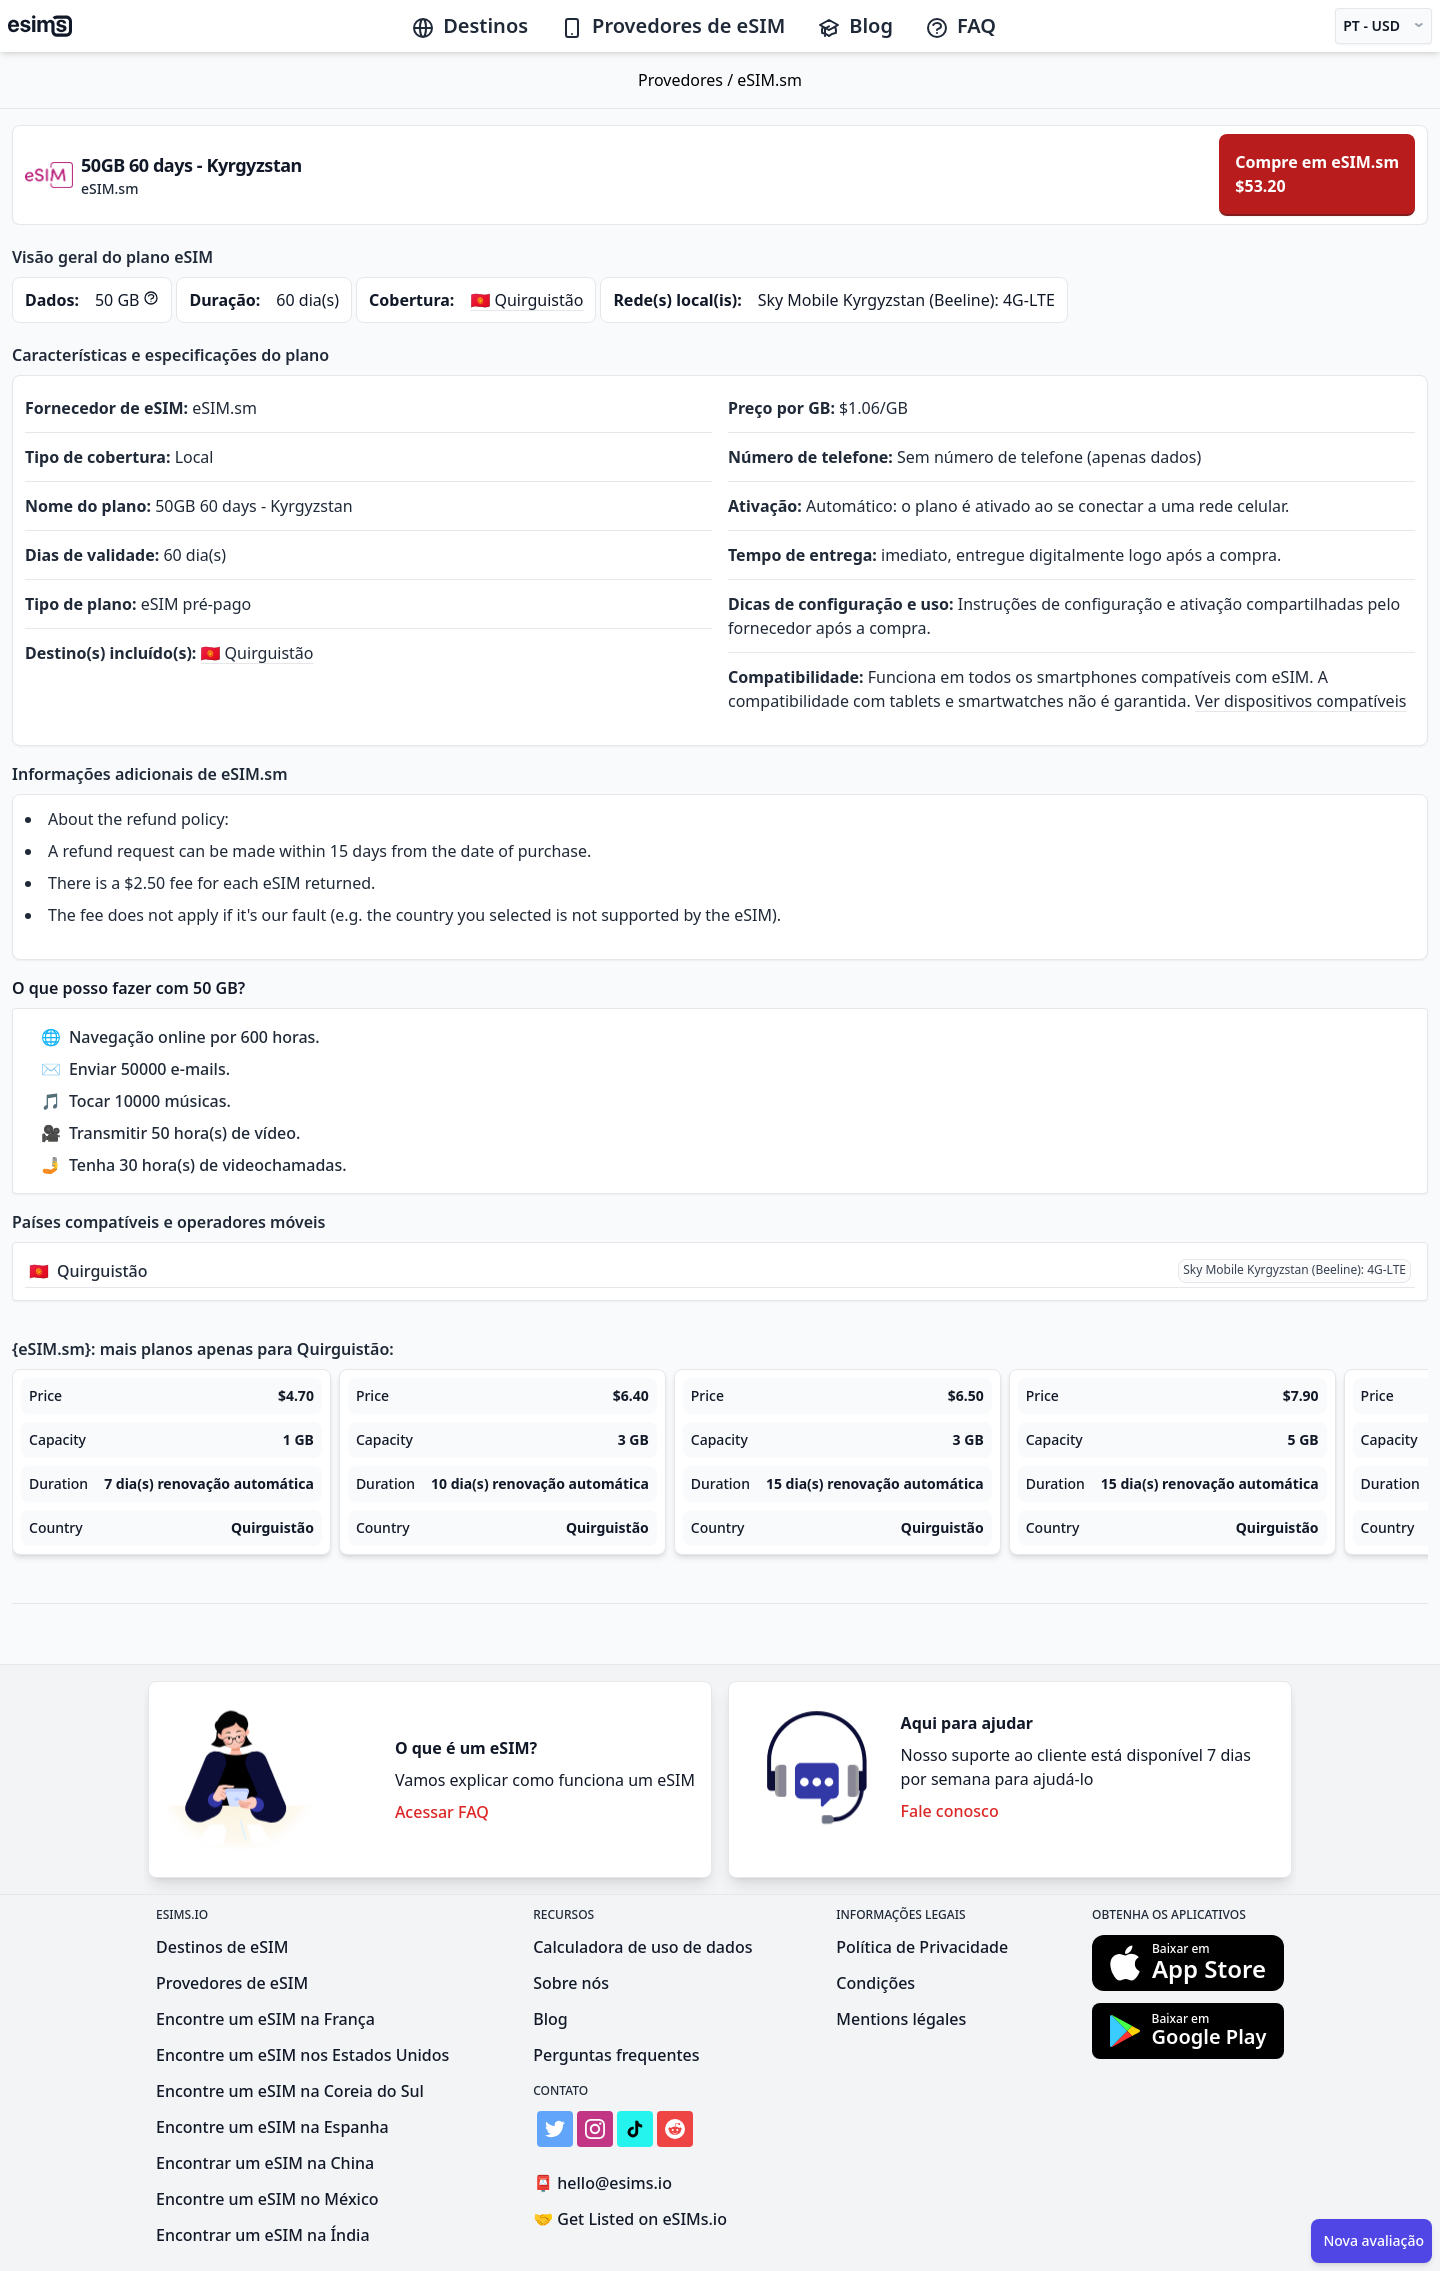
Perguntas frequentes (616, 2055)
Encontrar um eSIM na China (265, 2163)
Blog (855, 25)
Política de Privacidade (922, 1947)
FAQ (960, 25)
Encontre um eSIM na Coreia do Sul (290, 2091)
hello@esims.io (606, 2183)
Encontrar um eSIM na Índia (263, 2235)
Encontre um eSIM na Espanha (272, 2127)
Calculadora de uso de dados (642, 1947)
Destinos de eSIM (222, 1947)
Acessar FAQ (442, 1812)
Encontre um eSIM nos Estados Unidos (302, 2055)
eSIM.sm (769, 80)
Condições (875, 1983)
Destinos (469, 25)
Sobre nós (571, 1983)
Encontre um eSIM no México (267, 2199)
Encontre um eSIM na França (265, 2019)
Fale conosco (950, 1811)
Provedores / (687, 80)
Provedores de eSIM (672, 25)
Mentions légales (901, 2019)
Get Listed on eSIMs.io (630, 2219)
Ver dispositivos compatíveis (1301, 701)
